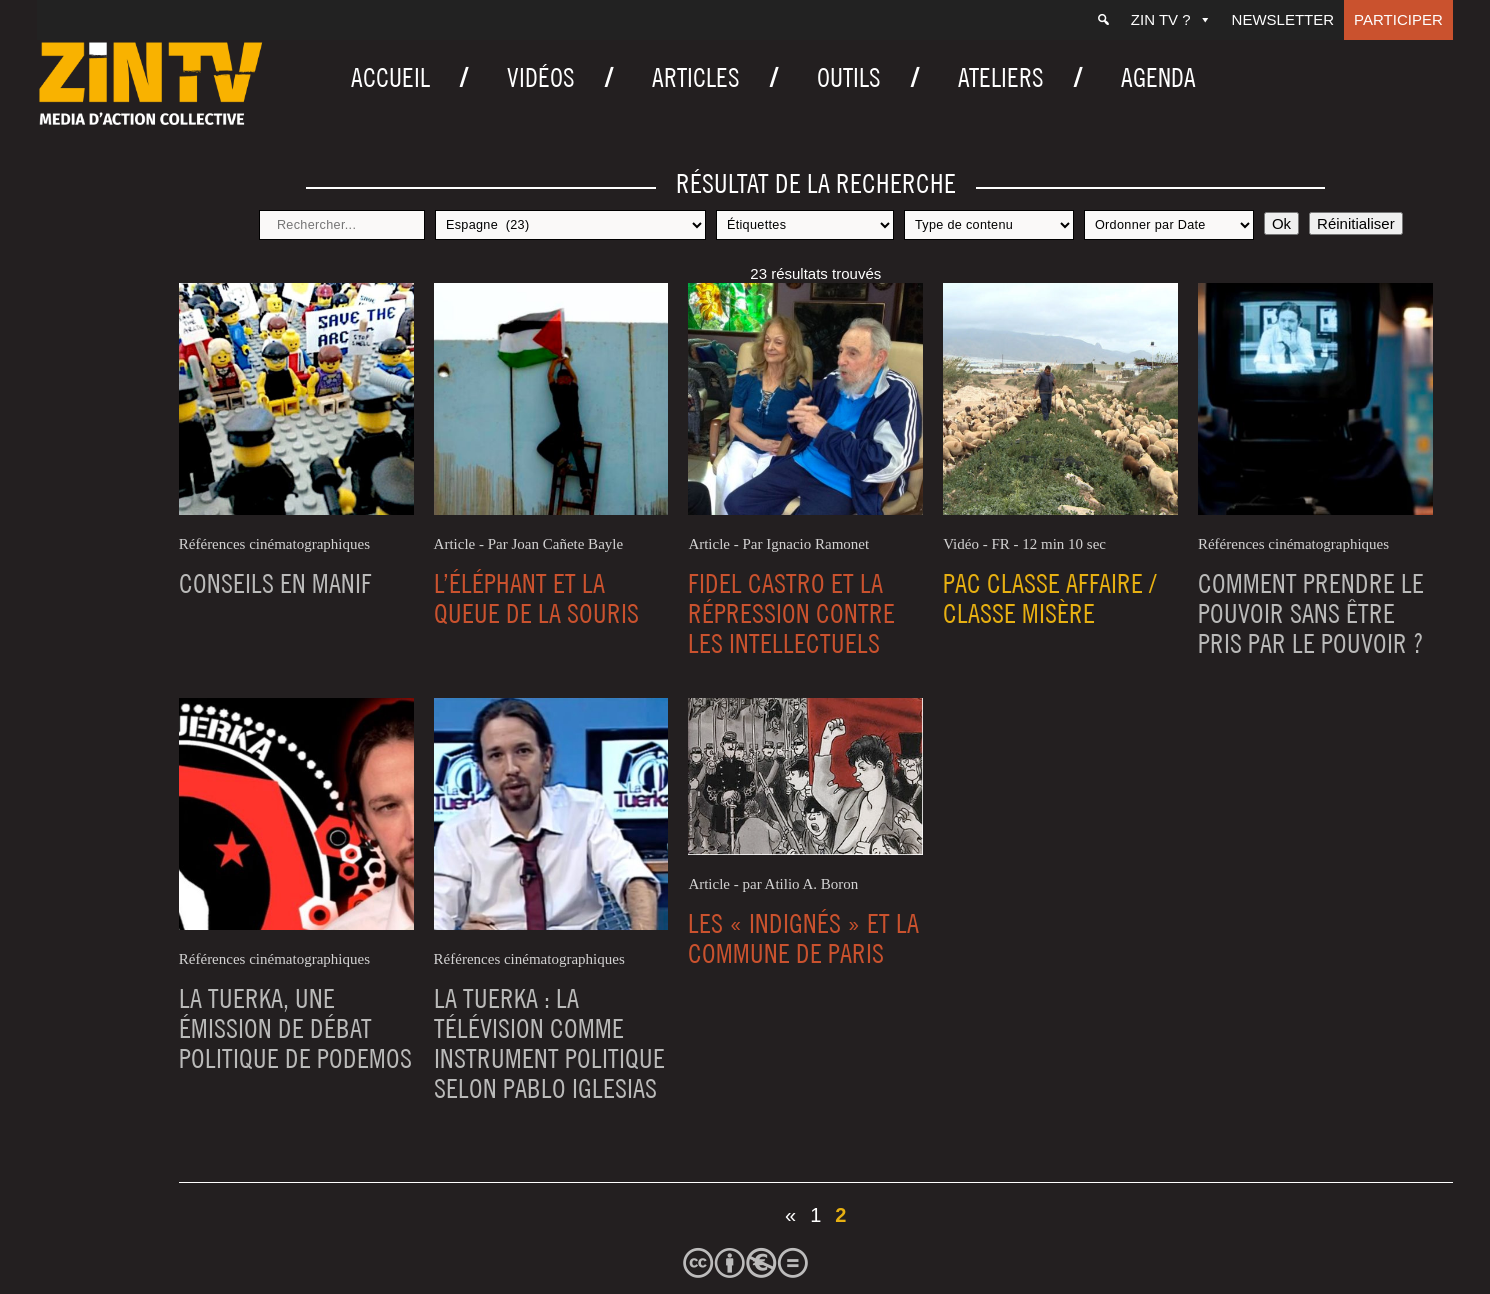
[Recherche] (1103, 20)
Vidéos (541, 77)
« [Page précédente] (790, 1215)
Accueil (390, 77)
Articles (696, 77)
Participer (1398, 19)
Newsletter (1283, 19)
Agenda (1158, 77)
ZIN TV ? (1171, 19)
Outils (849, 77)
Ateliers (1001, 77)
